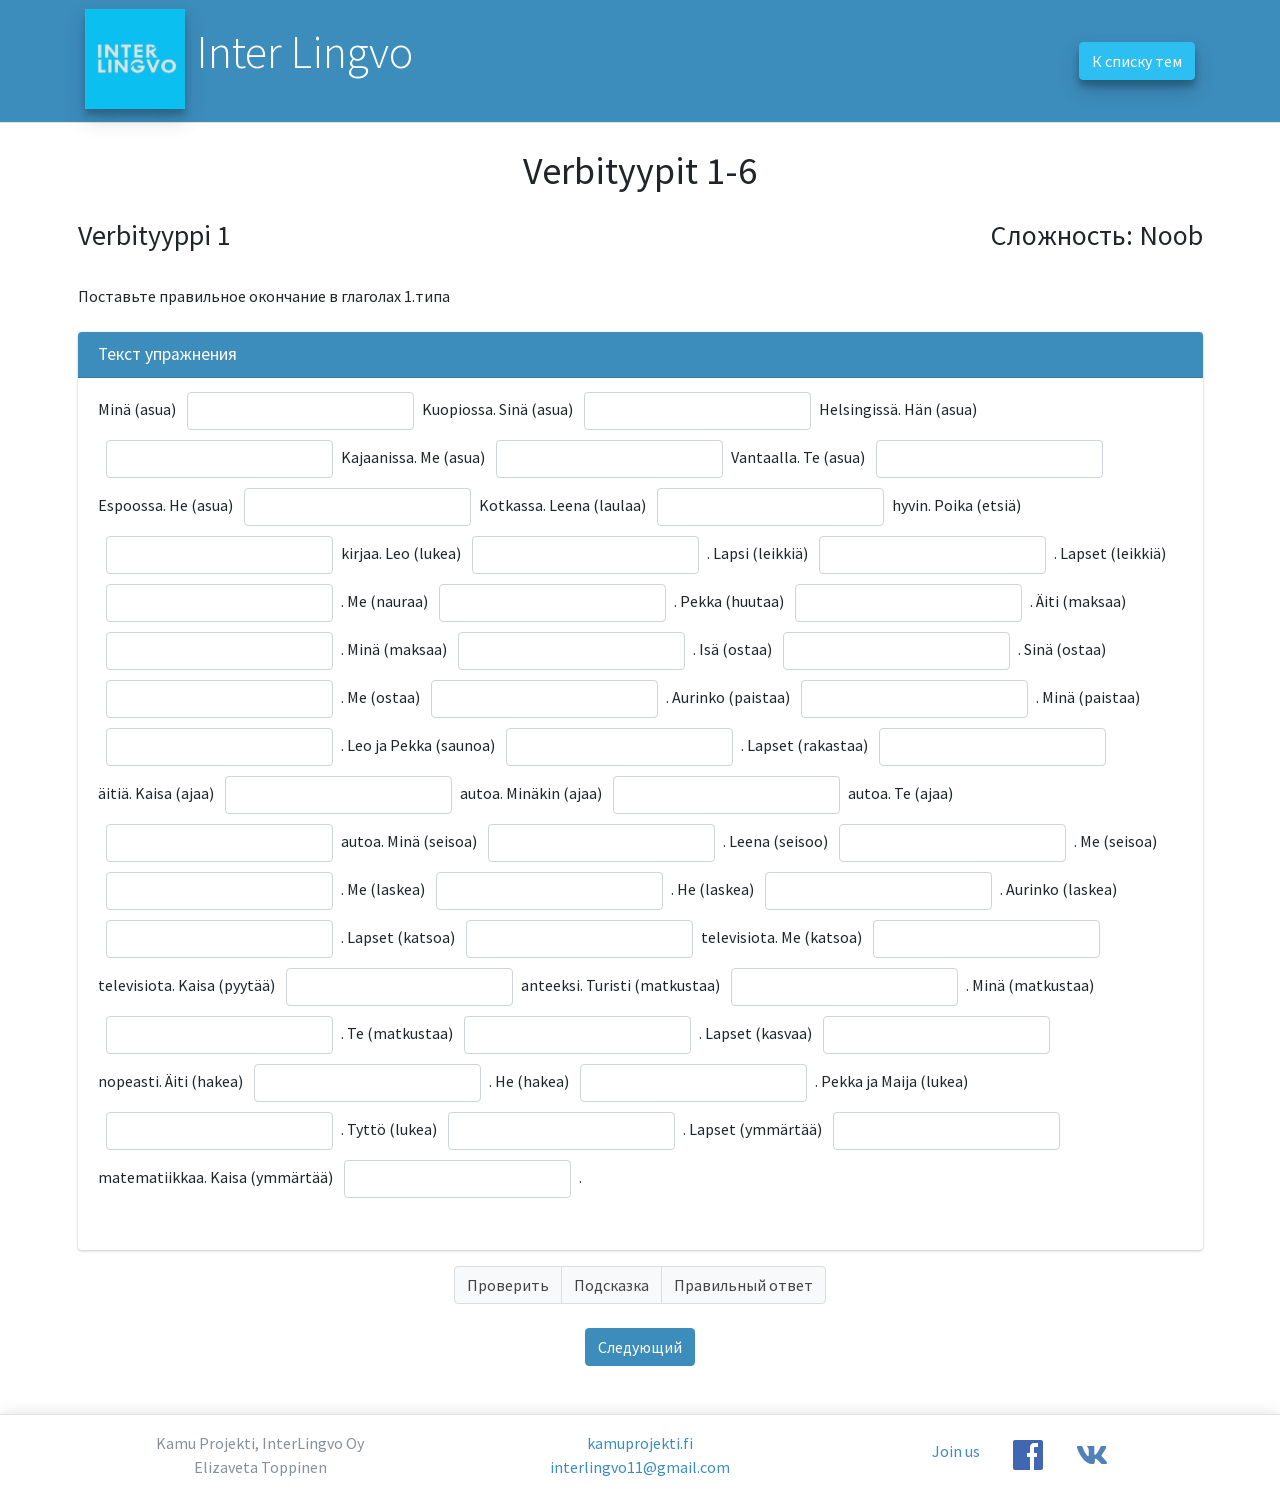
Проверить (508, 1285)
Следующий (640, 1347)
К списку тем (1137, 61)
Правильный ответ (743, 1285)
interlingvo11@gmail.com (640, 1467)
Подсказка (611, 1285)
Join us (956, 1451)
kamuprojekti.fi (640, 1443)
